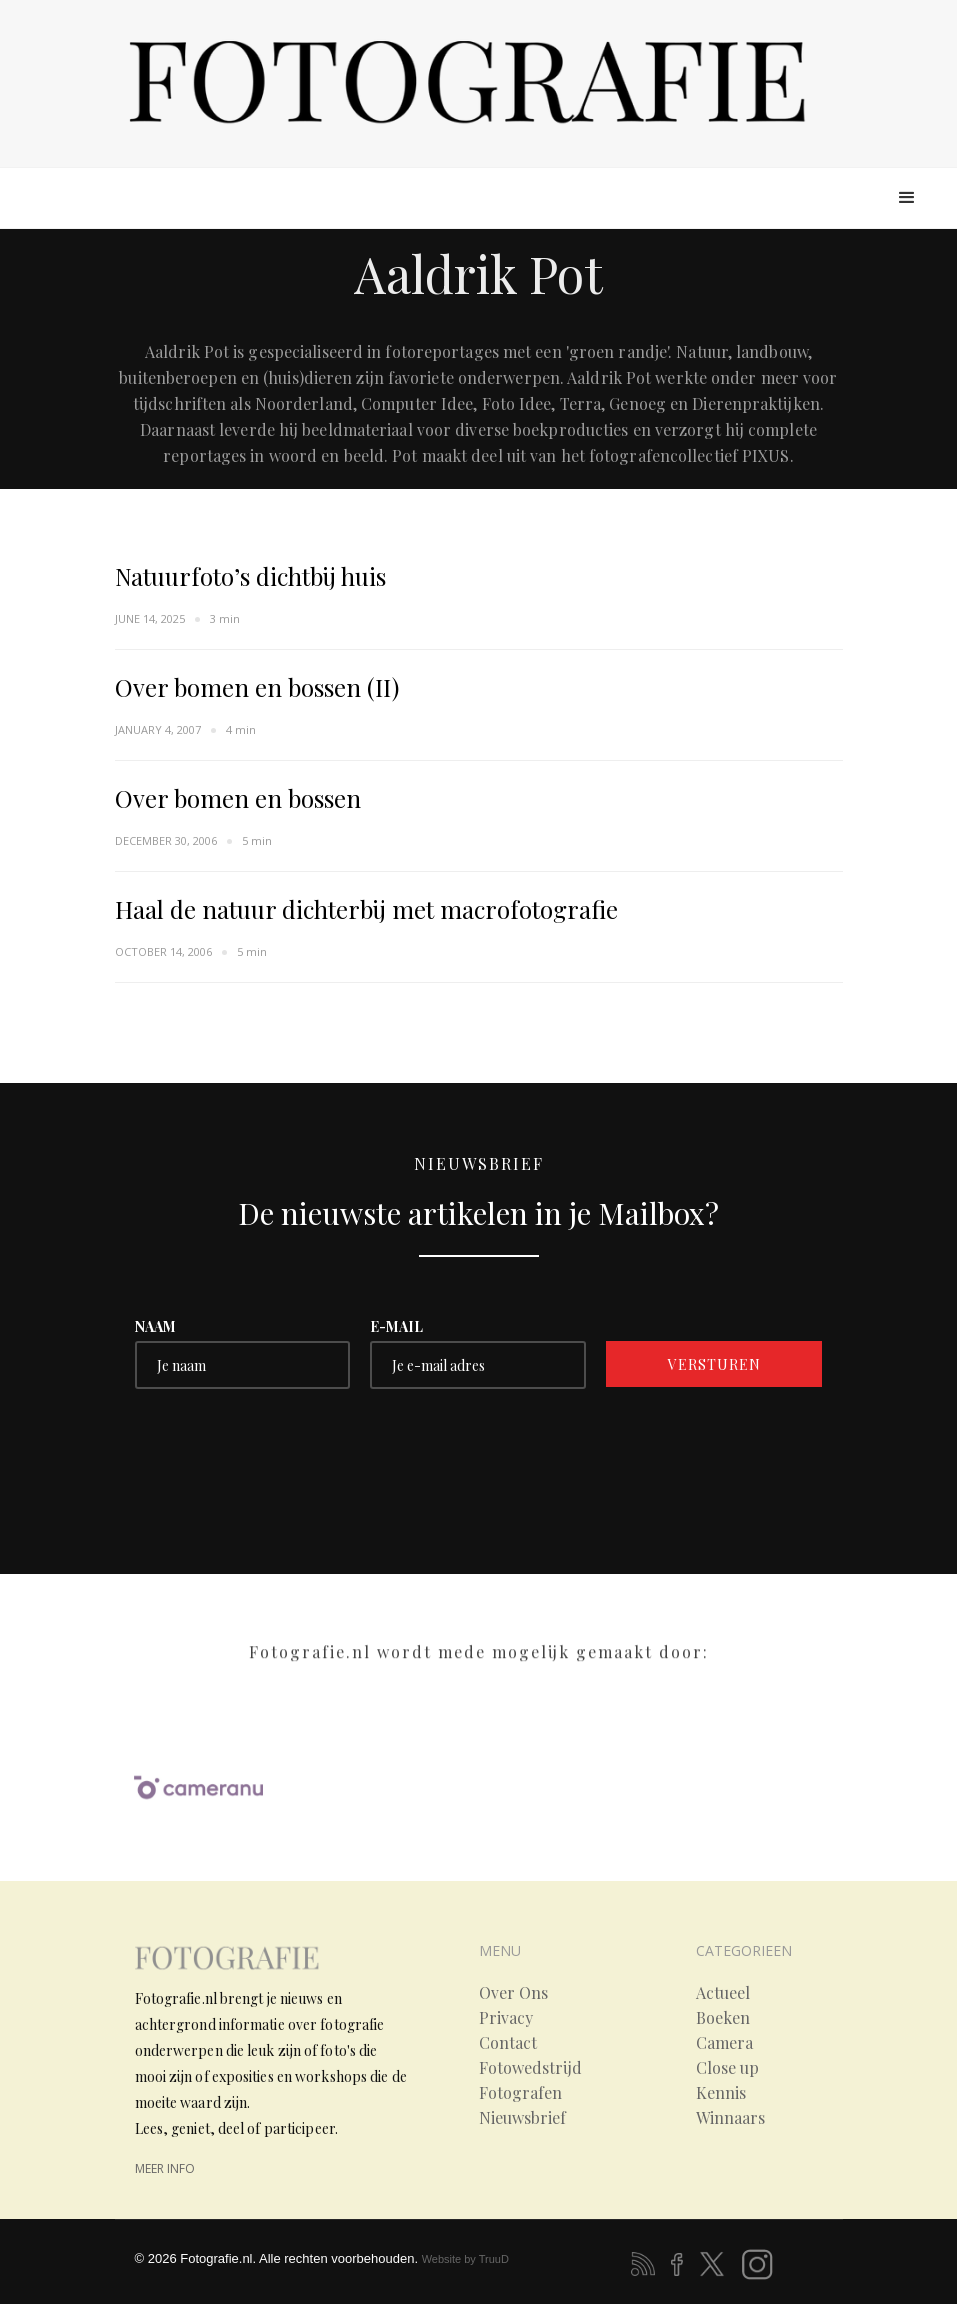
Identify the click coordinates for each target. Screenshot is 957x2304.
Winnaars (730, 2118)
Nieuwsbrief (522, 2118)
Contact (508, 2043)
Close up (727, 2068)
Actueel (723, 1993)
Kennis (721, 2093)
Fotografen (520, 2093)
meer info (165, 2168)
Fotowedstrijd (530, 2068)
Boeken (723, 2018)
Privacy (506, 2018)
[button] (907, 198)
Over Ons (513, 1993)
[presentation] (287, 1448)
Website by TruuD (465, 2259)
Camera (724, 2043)
